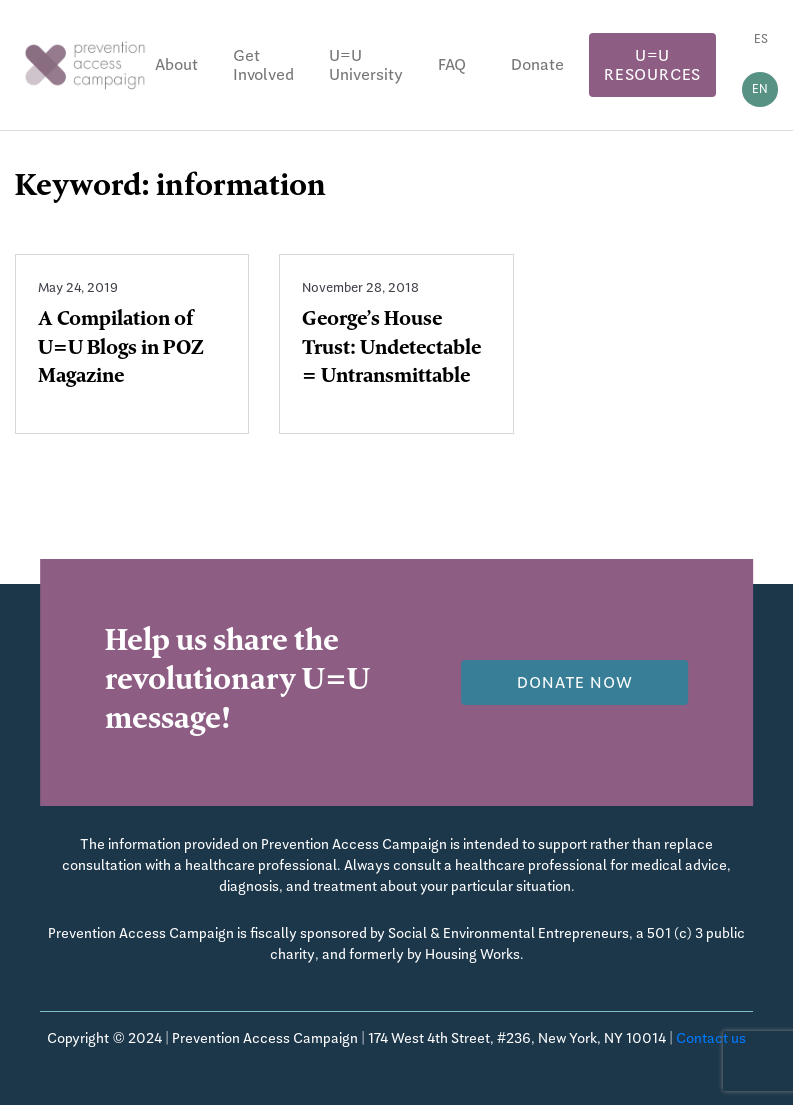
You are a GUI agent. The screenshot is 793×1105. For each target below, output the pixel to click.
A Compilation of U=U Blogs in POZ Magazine (121, 350)
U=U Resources (652, 65)
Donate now (574, 682)
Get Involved (263, 65)
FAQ (452, 64)
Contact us (711, 1038)
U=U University (366, 65)
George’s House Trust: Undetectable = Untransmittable (391, 350)
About (176, 64)
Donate (537, 64)
